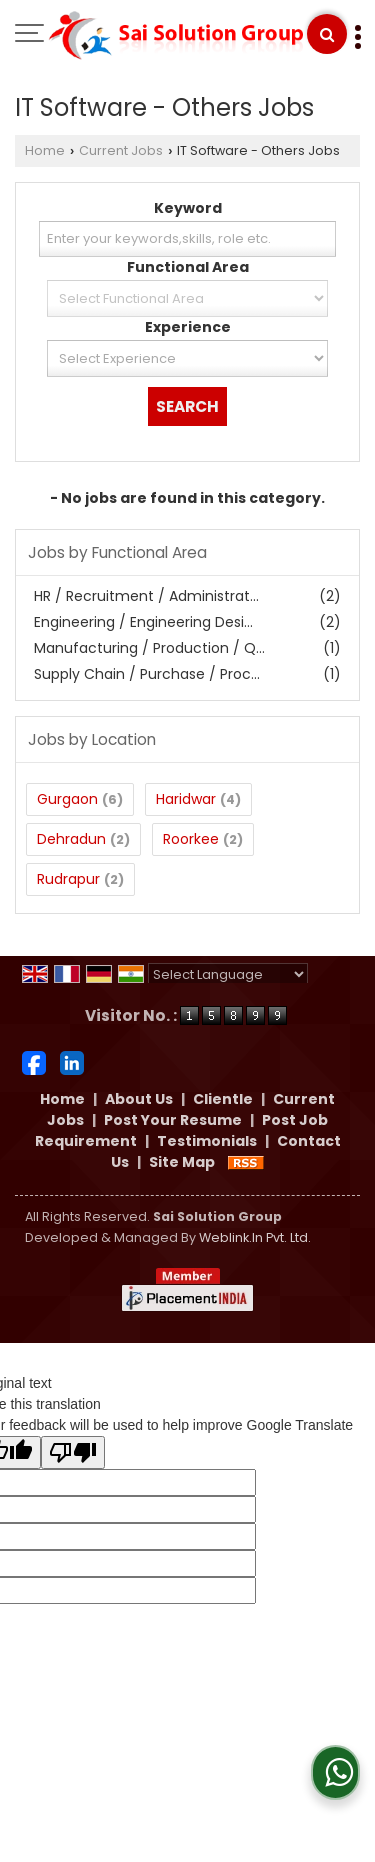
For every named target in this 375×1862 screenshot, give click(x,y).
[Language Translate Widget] (228, 974)
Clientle (223, 1099)
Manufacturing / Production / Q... (149, 648)
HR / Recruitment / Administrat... (146, 596)
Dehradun (71, 839)
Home (45, 150)
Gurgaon (67, 799)
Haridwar (186, 799)
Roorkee (191, 839)
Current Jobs (121, 150)
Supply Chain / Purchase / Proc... (147, 674)
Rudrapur (68, 879)
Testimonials (207, 1141)
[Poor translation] (73, 1452)
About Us (139, 1099)
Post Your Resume (173, 1120)
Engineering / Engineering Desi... (143, 622)
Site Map (182, 1162)
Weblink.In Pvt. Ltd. (255, 1237)
